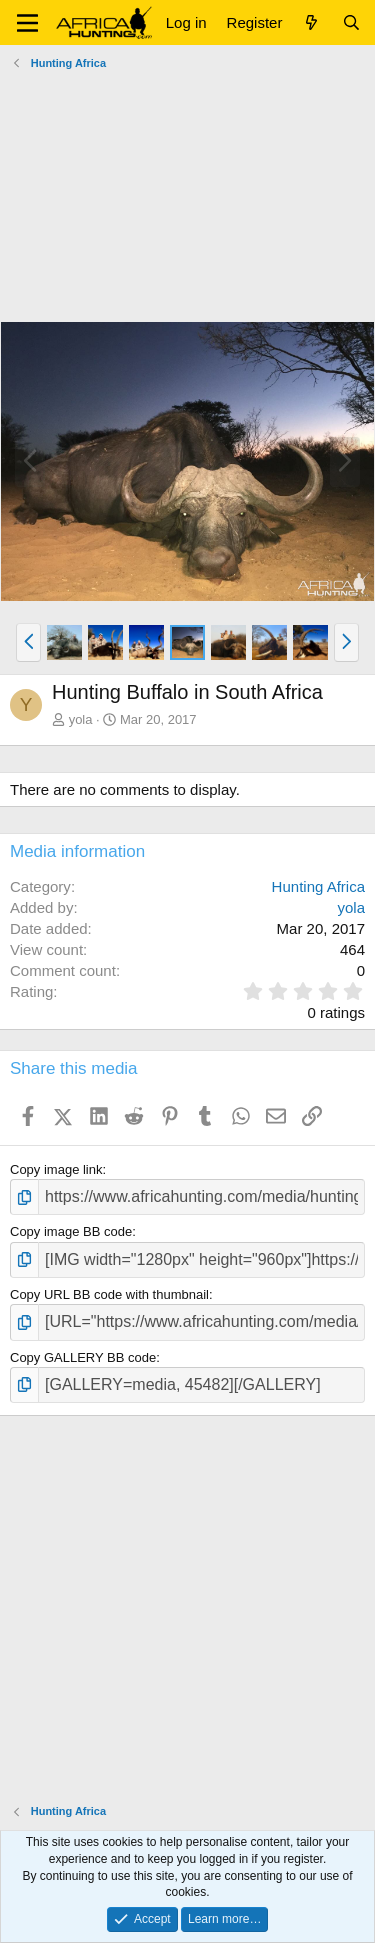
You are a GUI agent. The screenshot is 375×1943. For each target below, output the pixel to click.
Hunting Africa (318, 886)
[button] (27, 23)
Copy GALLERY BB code (83, 1357)
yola (81, 719)
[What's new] (311, 22)
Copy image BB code (71, 1231)
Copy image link (56, 1169)
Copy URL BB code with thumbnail (109, 1294)
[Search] (351, 22)
